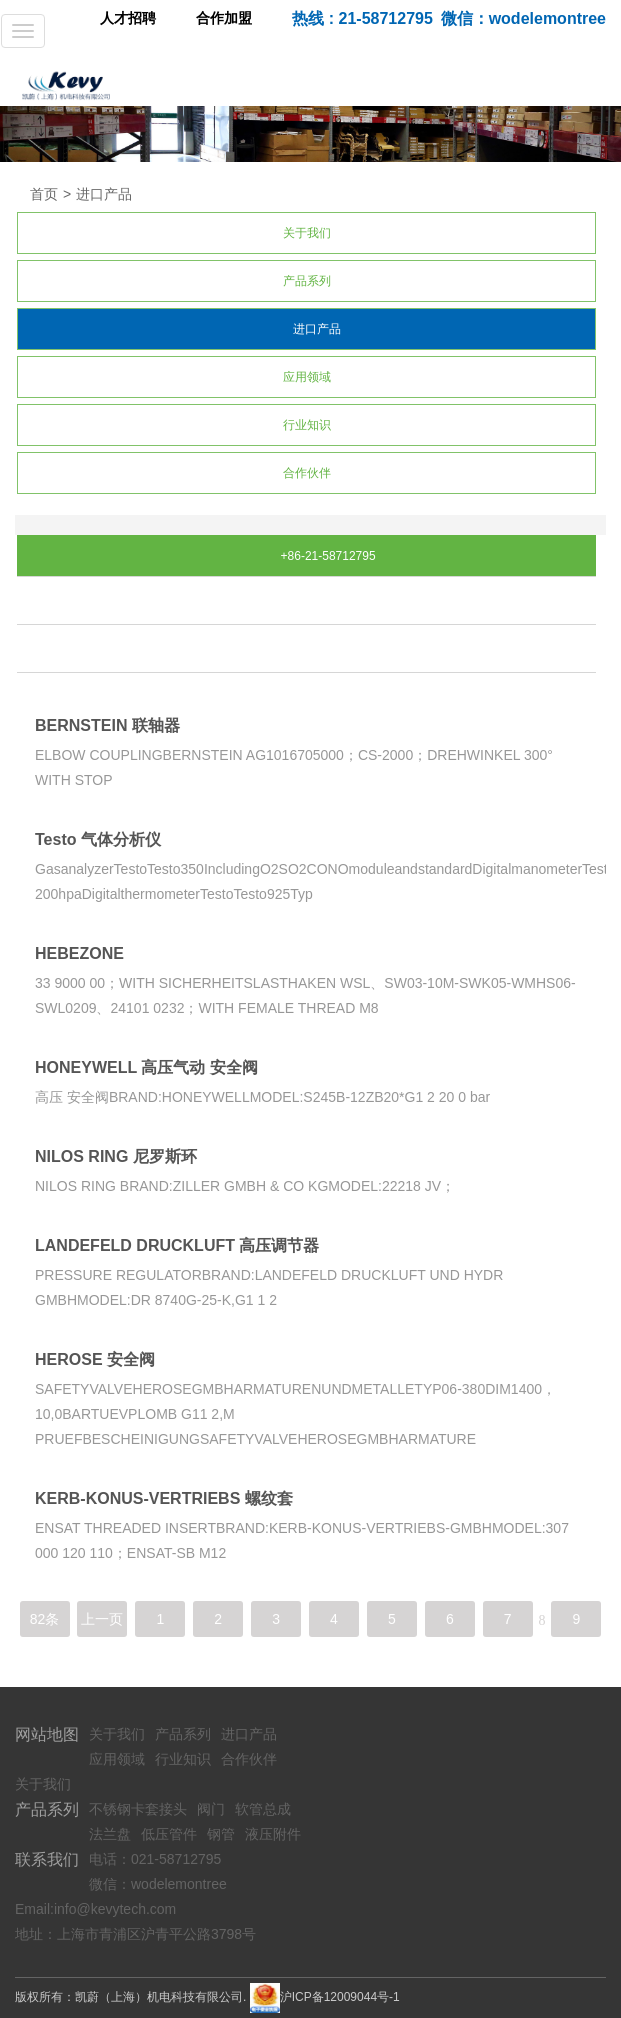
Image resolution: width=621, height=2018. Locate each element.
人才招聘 (128, 18)
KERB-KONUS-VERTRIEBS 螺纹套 (164, 1498)
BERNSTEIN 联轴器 (107, 725)
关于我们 (307, 233)
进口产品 (104, 194)
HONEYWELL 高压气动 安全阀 (146, 1067)
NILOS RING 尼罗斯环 (116, 1156)
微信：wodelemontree (158, 1884)
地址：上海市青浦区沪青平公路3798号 (135, 1934)
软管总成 (263, 1809)
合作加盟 (224, 18)
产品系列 (307, 281)
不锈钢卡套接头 (138, 1809)
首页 (44, 194)
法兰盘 (110, 1834)
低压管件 (169, 1834)
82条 (45, 1619)
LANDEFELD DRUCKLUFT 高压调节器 (177, 1245)
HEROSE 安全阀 (95, 1359)
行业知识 (307, 425)
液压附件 (273, 1834)
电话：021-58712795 (155, 1859)
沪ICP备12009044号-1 (340, 1997)
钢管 (221, 1834)
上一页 (102, 1619)
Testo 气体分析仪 (98, 839)
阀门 (211, 1809)
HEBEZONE (79, 953)
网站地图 (47, 1734)
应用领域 (307, 377)
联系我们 (47, 1859)
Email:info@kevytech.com (95, 1909)
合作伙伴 (307, 473)
